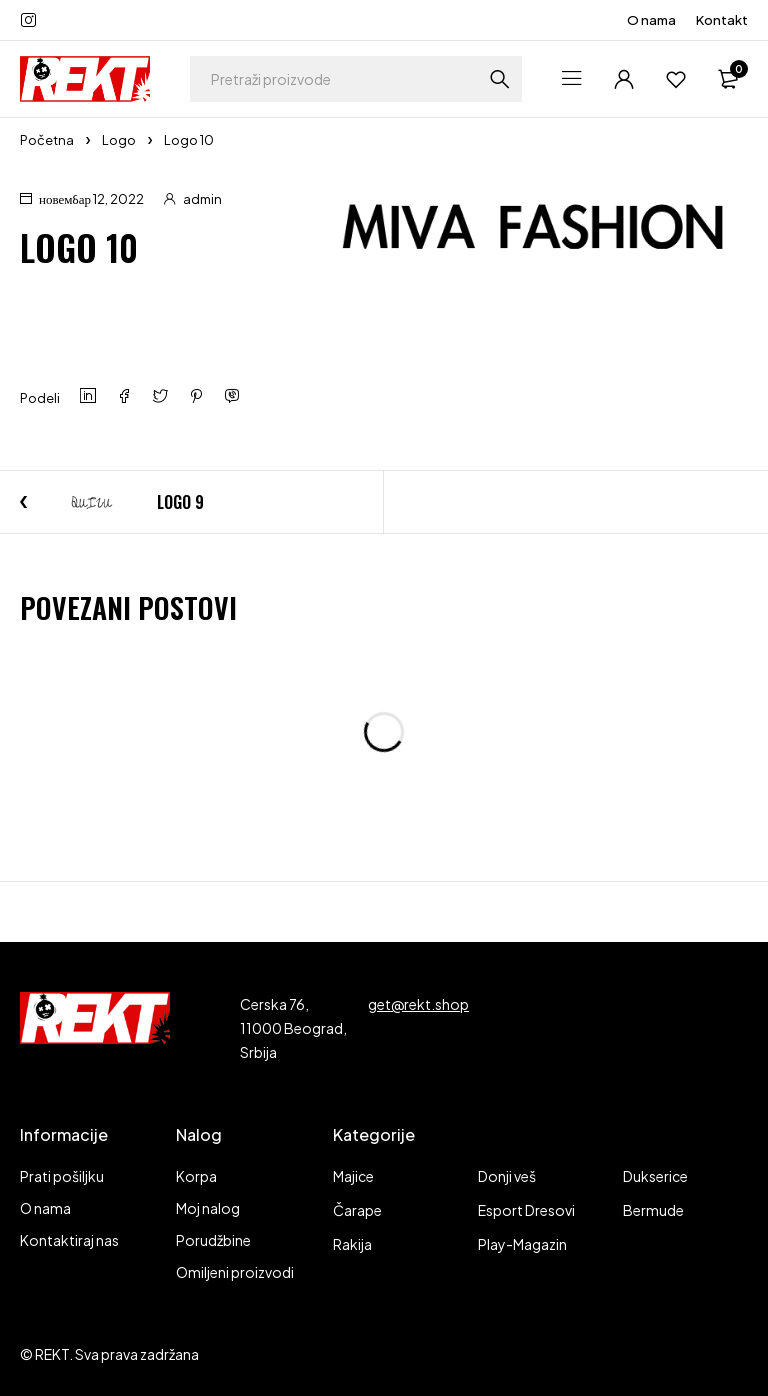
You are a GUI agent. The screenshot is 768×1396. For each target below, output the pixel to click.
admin (202, 199)
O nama (651, 20)
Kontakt (722, 20)
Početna (47, 140)
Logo (119, 140)
